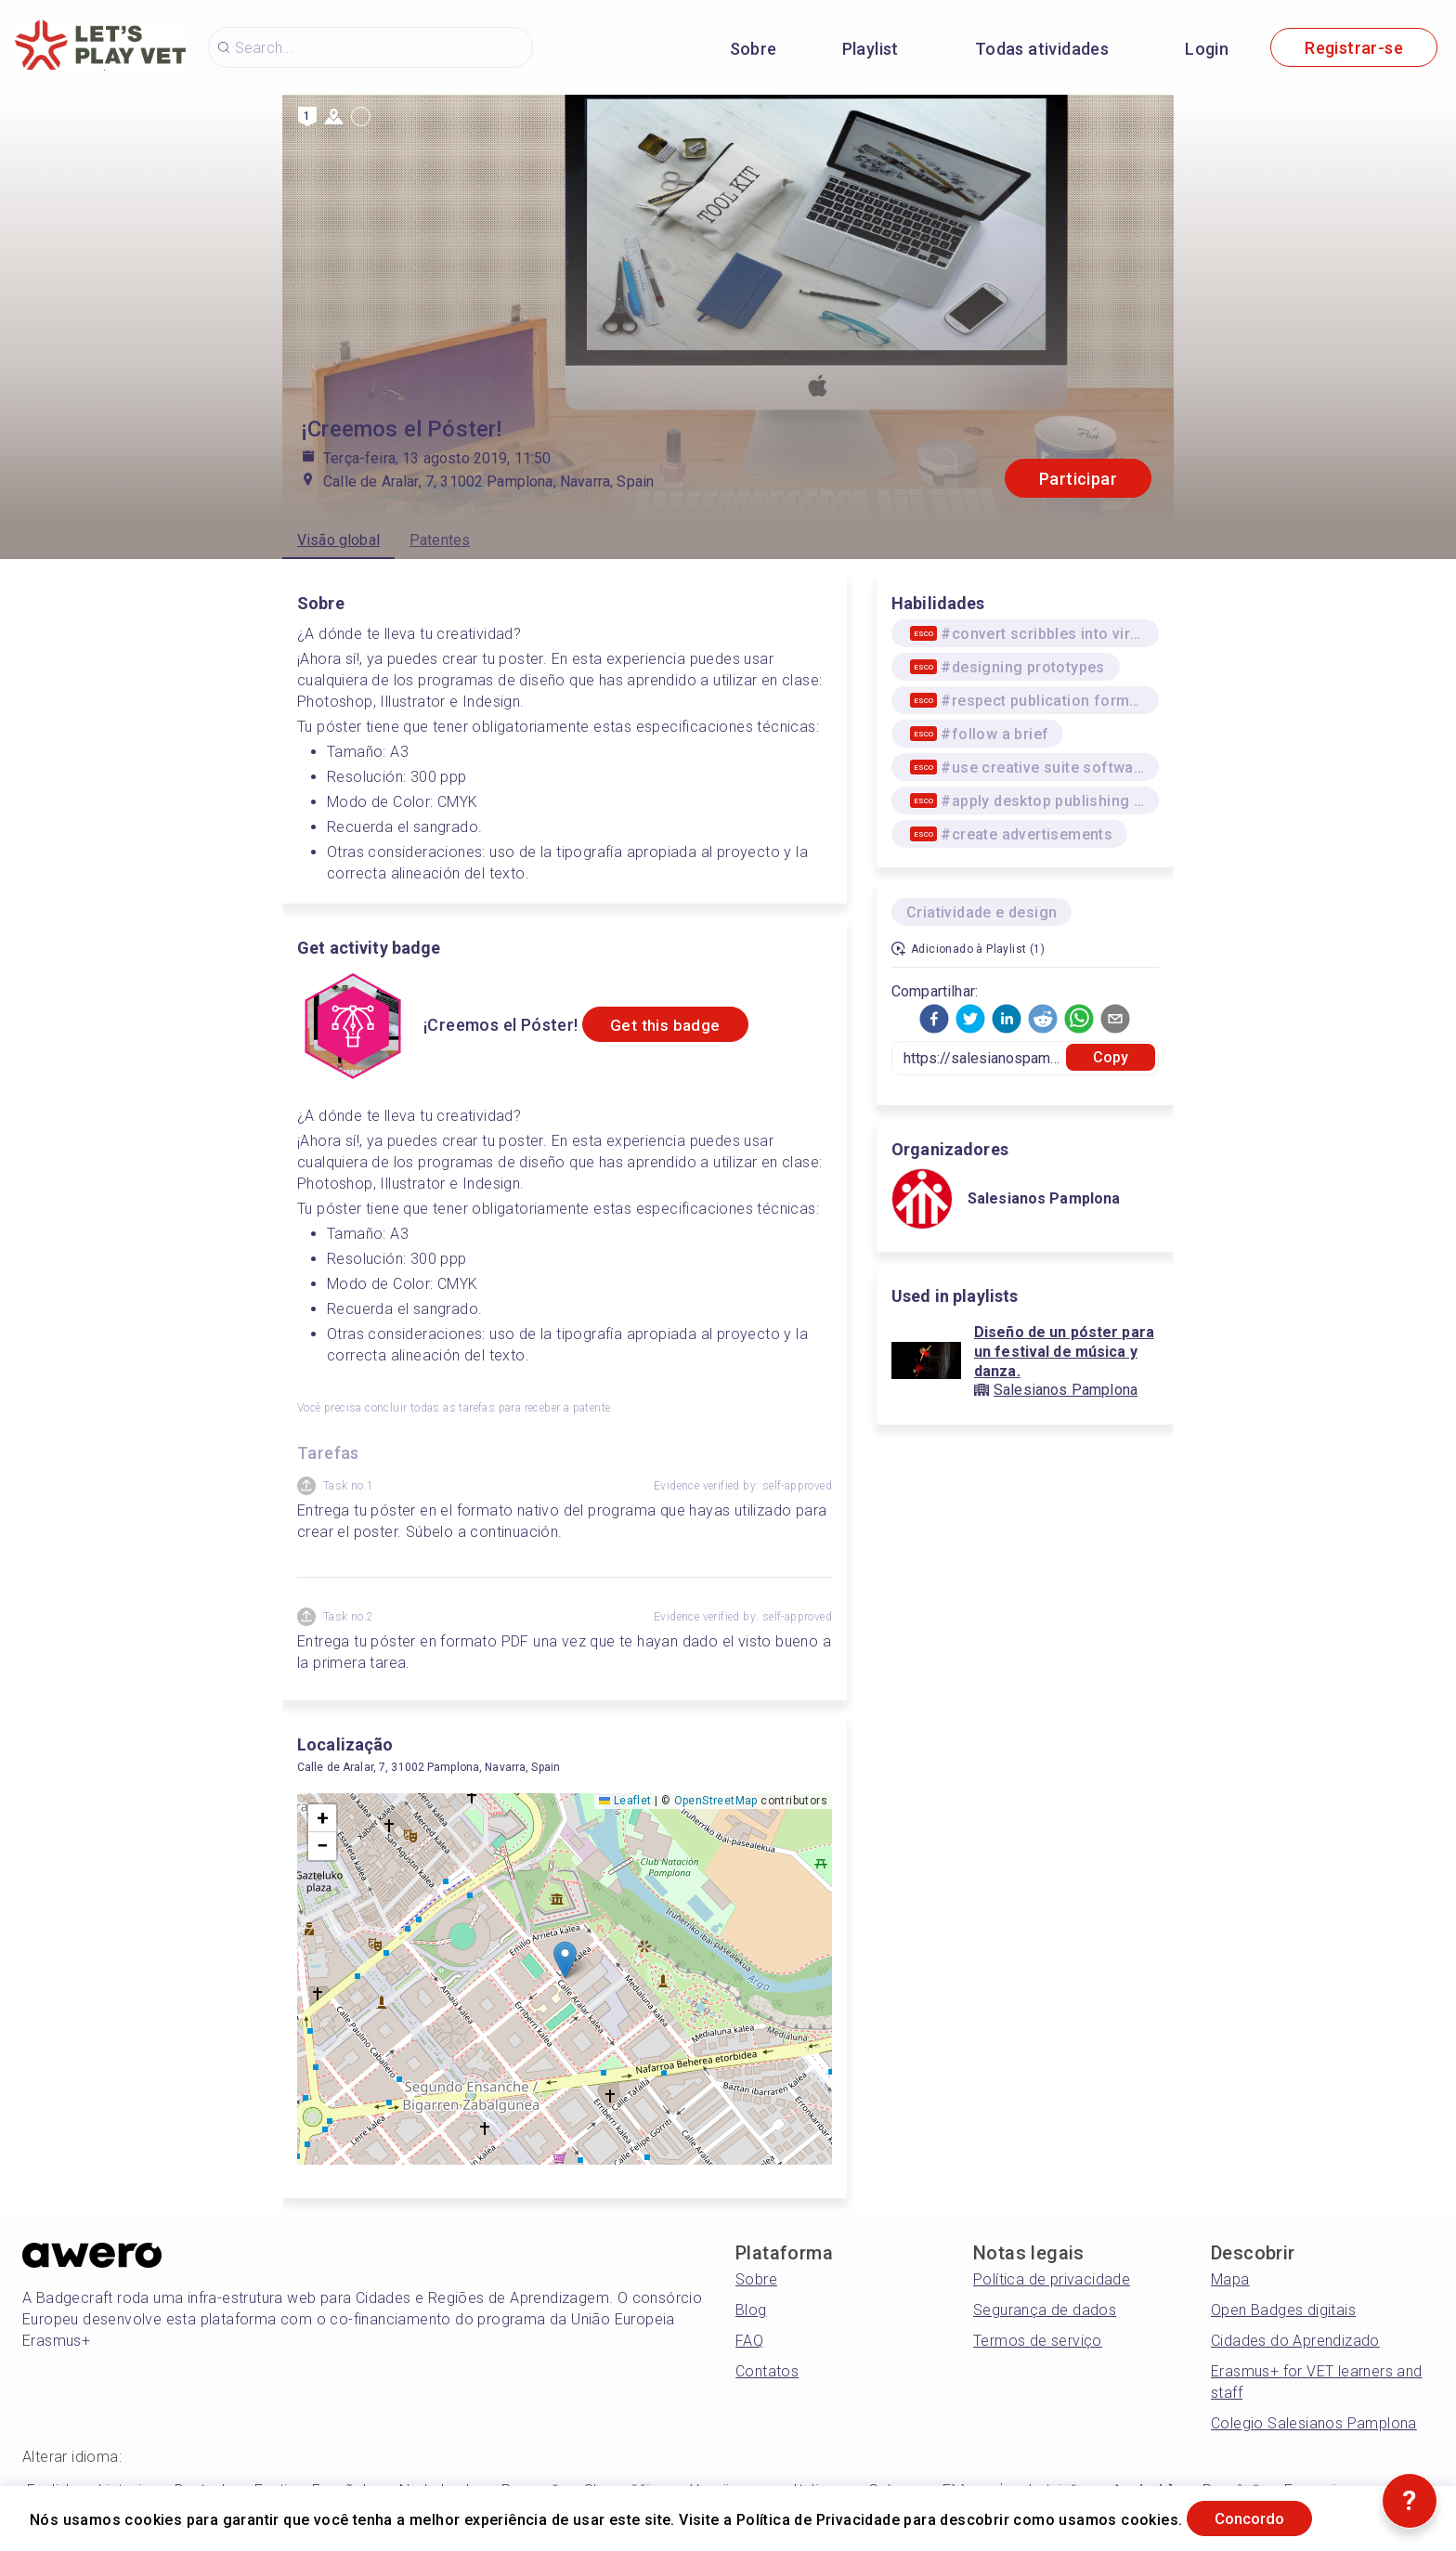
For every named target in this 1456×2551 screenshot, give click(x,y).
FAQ (749, 2340)
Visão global (338, 540)
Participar (1078, 478)
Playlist (870, 49)
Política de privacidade (1051, 2279)
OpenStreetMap (716, 1800)
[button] (565, 1960)
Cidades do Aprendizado (1295, 2340)
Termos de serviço (1037, 2340)
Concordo (1259, 2517)
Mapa (1230, 2279)
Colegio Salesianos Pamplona (1314, 2423)
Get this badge (674, 1025)
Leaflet (625, 1800)
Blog (751, 2310)
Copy (1111, 1057)
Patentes (440, 540)
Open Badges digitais (1283, 2310)
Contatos (767, 2371)
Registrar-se (1354, 48)
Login (1206, 49)
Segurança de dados (1044, 2310)
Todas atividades (1042, 49)
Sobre (753, 49)
